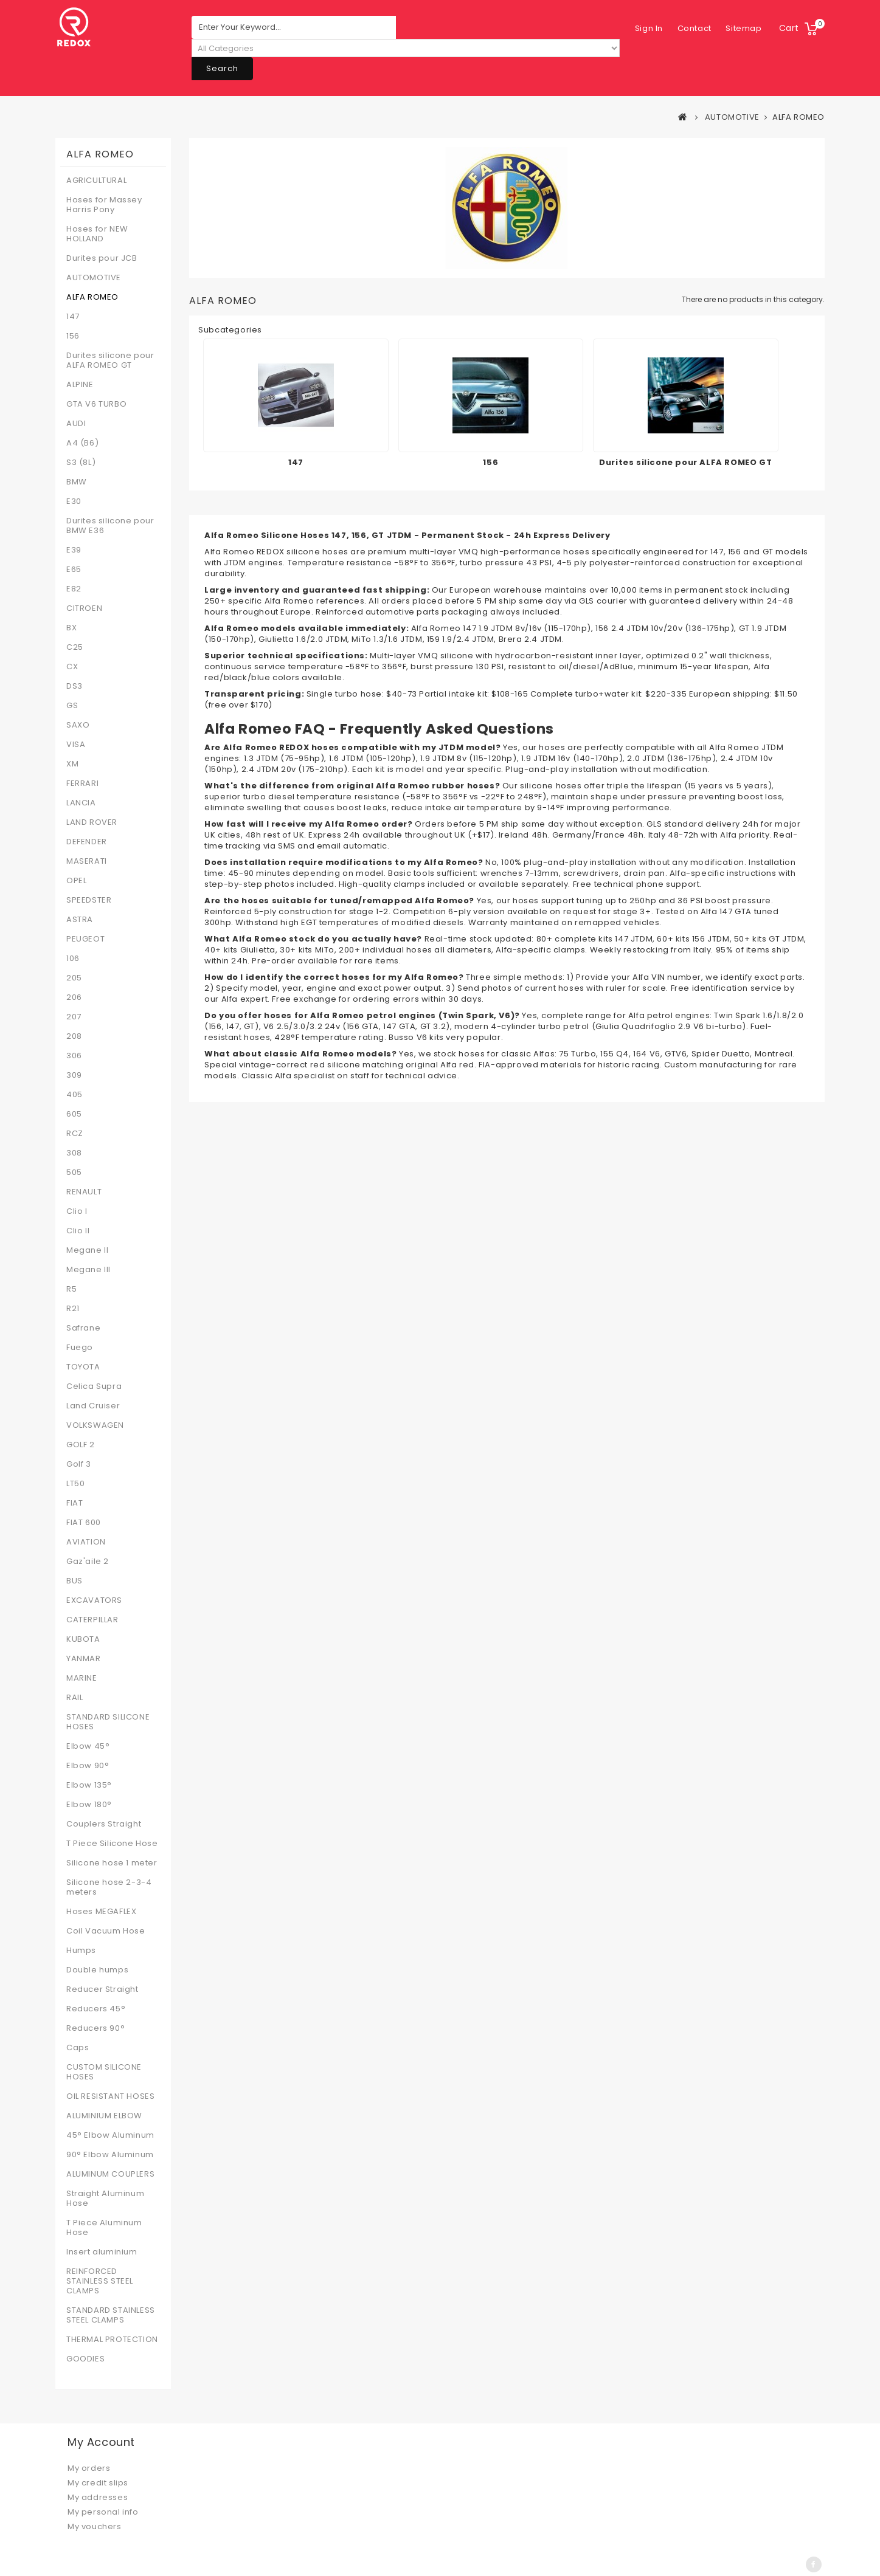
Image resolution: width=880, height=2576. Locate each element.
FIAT (74, 1503)
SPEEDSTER (88, 900)
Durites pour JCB (101, 258)
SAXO (77, 725)
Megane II (87, 1250)
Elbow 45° (87, 1746)
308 (74, 1153)
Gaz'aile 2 (87, 1561)
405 (74, 1095)
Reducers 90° (95, 2028)
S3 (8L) (80, 462)
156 (73, 336)
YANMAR (83, 1659)
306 (74, 1056)
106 (73, 958)
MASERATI (86, 861)
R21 (73, 1309)
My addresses (98, 2497)
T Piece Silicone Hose (112, 1843)
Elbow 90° (87, 1766)
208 (74, 1036)
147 (73, 317)
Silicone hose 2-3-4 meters (108, 1887)
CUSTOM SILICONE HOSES (104, 2072)
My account (101, 2442)
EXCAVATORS (94, 1600)
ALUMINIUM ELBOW (104, 2116)
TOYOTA (83, 1367)
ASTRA (79, 920)
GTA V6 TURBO (96, 404)
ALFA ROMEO (92, 297)
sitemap (701, 28)
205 (74, 978)
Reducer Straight (102, 1989)
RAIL (74, 1698)
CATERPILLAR (92, 1620)
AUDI (76, 424)
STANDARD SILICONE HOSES (108, 1722)
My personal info (103, 2512)
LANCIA (81, 803)
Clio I (77, 1211)
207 (73, 1017)
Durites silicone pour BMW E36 (110, 526)
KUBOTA (83, 1639)
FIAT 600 (83, 1522)
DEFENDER (86, 842)
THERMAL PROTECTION (112, 2339)
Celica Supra (94, 1386)
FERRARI (82, 783)
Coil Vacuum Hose (105, 1931)
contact (652, 28)
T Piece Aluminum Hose (104, 2227)
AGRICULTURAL (96, 180)
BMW (76, 482)
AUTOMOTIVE (93, 278)
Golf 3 (78, 1464)
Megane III (88, 1270)
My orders (89, 2468)
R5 (71, 1289)
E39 (73, 550)
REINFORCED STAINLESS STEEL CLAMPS (99, 2281)
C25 (74, 647)
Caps (77, 2048)
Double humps (97, 1970)
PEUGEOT (85, 939)
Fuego (79, 1347)
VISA (75, 744)
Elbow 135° (89, 1785)
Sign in (747, 28)
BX (71, 628)
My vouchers (95, 2526)
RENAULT (84, 1192)
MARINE (81, 1678)
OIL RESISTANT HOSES (110, 2096)
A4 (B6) (82, 443)
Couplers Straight (103, 1824)
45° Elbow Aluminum (110, 2135)
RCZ (74, 1133)
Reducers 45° (95, 2009)
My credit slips (98, 2482)
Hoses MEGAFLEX (101, 1912)
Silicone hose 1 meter (112, 1863)
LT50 (75, 1484)
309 (74, 1075)
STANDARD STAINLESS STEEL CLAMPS (110, 2315)
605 (74, 1114)
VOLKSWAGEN (95, 1425)
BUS (74, 1581)
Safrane (83, 1328)
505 (74, 1172)
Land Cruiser (93, 1406)
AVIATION (86, 1542)
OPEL (76, 881)
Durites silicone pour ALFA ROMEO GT (110, 360)
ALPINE (80, 385)
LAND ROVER (91, 822)
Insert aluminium (101, 2252)
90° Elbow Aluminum (110, 2155)
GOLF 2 (80, 1445)
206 (74, 997)
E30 (73, 501)
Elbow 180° (89, 1805)
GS (72, 706)
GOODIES (85, 2359)
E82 (73, 589)
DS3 (74, 686)
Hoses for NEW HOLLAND (97, 234)
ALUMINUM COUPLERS (110, 2174)
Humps (81, 1950)
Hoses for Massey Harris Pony (104, 205)
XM (72, 764)
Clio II (77, 1231)
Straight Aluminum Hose (105, 2198)
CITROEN (84, 608)
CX (72, 667)
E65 (73, 569)
